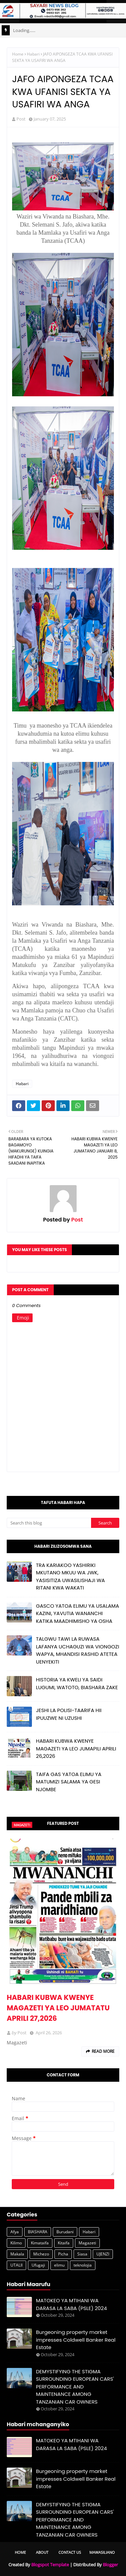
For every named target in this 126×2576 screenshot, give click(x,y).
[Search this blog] (49, 1523)
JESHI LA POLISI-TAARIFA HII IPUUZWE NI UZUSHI (68, 1714)
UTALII (16, 2265)
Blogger (110, 2565)
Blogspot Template (50, 2565)
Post (21, 119)
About (42, 2552)
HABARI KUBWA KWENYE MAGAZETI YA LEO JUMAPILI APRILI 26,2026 (76, 1748)
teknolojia (83, 2265)
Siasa (82, 2254)
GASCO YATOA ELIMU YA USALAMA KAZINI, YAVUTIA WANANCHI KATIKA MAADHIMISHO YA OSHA (77, 1613)
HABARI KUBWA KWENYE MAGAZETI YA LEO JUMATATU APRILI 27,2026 (58, 2008)
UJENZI (102, 2254)
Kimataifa (40, 2243)
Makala (17, 2254)
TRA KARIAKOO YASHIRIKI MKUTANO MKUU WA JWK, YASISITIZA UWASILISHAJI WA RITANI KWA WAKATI (70, 1577)
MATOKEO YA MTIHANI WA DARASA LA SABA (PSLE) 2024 (71, 2304)
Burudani (65, 2232)
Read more (103, 2051)
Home (18, 54)
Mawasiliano (102, 2552)
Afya (14, 2232)
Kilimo (16, 2243)
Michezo (41, 2254)
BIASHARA (37, 2232)
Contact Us (69, 2552)
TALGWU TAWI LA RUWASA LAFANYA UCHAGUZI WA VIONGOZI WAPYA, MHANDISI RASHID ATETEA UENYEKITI (77, 1650)
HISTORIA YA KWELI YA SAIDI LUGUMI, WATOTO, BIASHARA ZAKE (77, 1683)
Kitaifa (64, 2243)
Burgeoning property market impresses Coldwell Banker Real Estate (76, 2340)
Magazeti (87, 2243)
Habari (33, 54)
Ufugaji (38, 2265)
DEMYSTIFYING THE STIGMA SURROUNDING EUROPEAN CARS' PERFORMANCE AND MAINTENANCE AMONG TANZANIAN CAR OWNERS (75, 2386)
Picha (63, 2254)
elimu (59, 2265)
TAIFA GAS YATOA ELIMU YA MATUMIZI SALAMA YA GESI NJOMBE (68, 1782)
